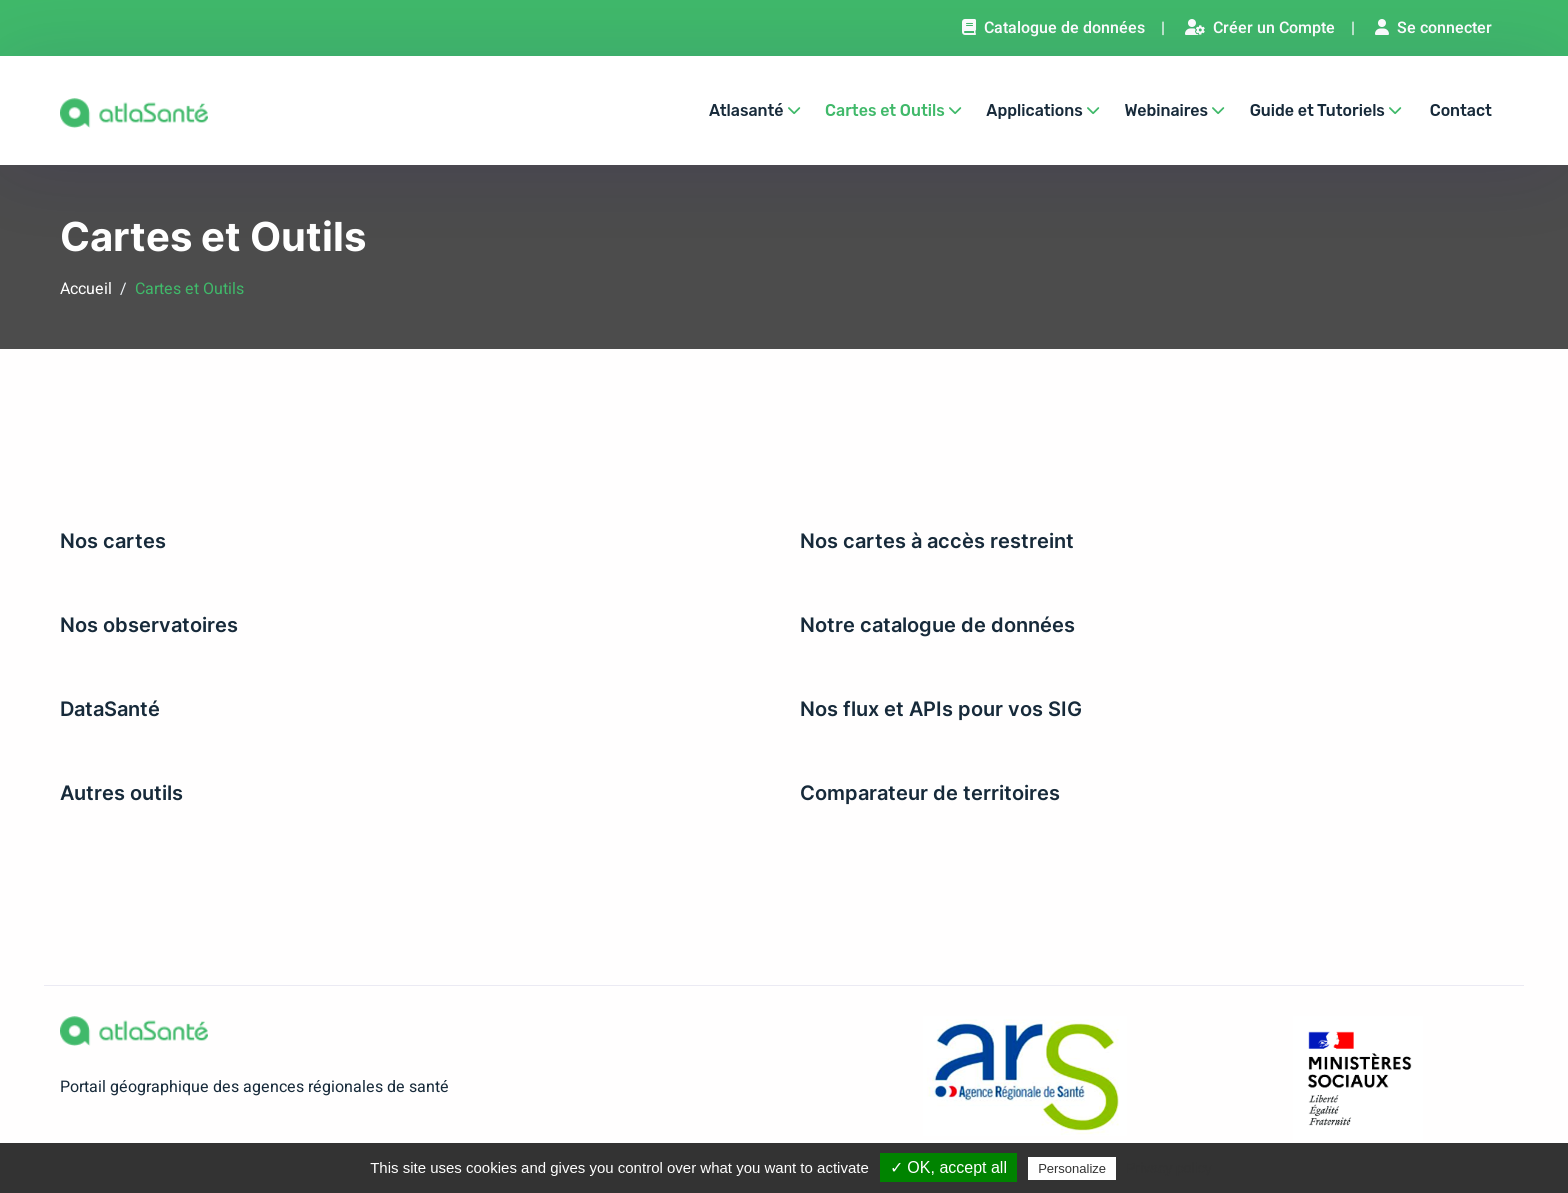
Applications (1042, 110)
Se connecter (1433, 28)
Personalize (1072, 1168)
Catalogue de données (1053, 28)
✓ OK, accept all (948, 1167)
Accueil (86, 289)
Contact (1461, 110)
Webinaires (1174, 110)
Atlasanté (754, 110)
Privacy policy (1169, 1168)
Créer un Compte (1260, 28)
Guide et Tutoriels (1325, 110)
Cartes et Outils (893, 110)
